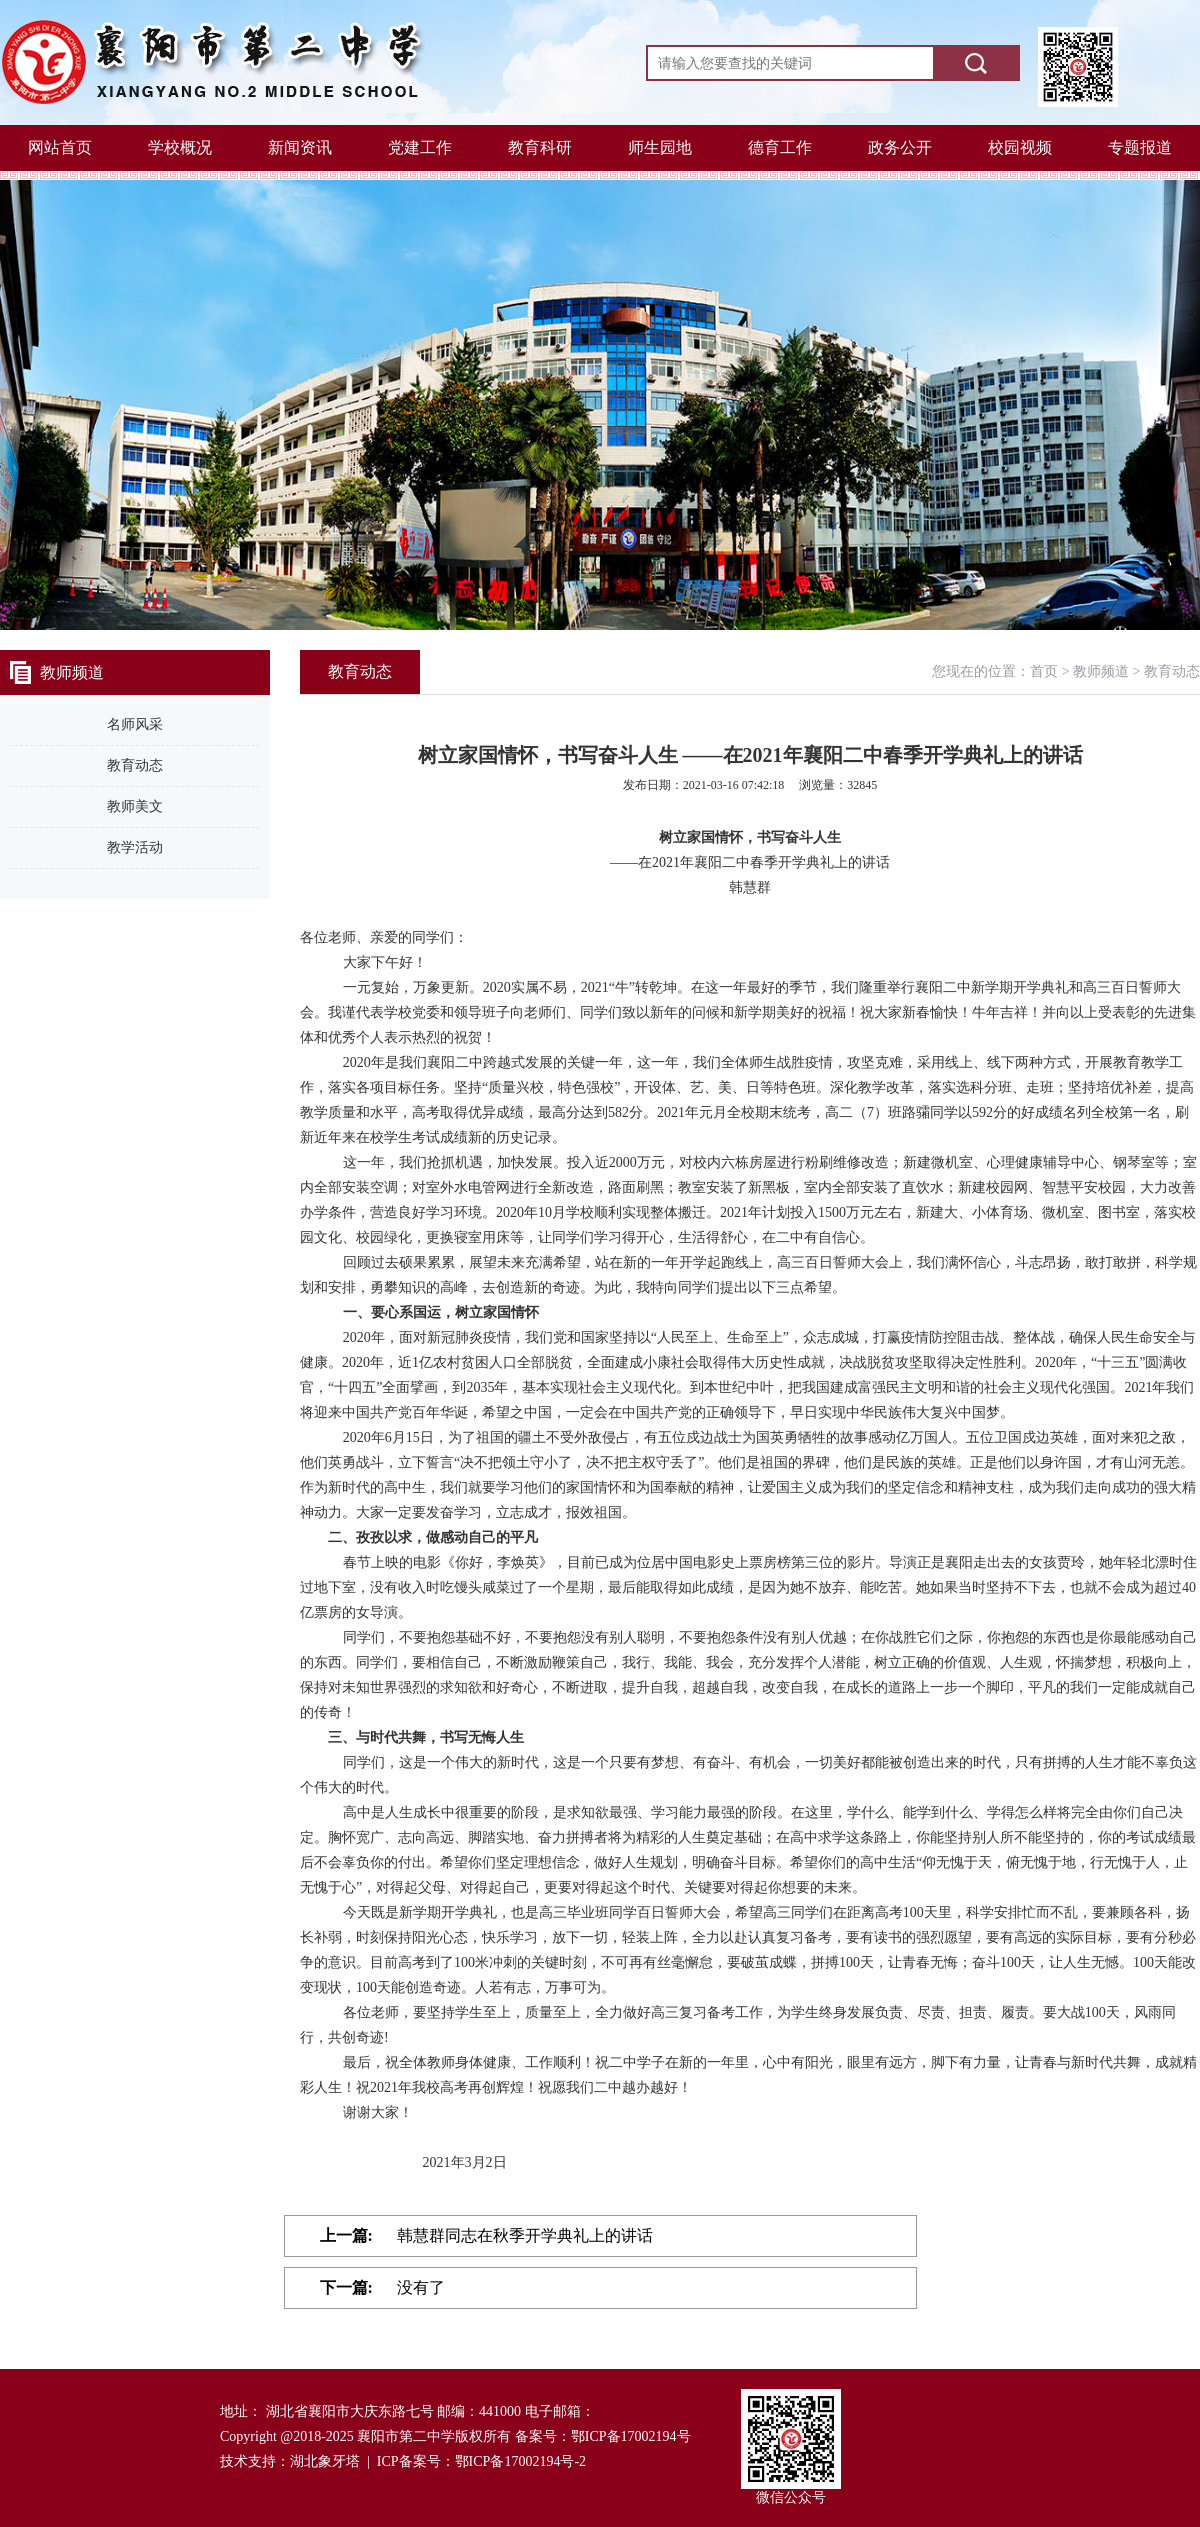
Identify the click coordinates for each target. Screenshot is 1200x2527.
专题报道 (1140, 147)
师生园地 (660, 147)
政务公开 (900, 147)
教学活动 (135, 847)
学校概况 (180, 147)
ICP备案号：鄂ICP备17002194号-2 (481, 2461)
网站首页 (60, 147)
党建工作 (420, 147)
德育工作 (780, 147)
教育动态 (135, 765)
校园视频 (1020, 147)
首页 (1044, 671)
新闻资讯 (300, 147)
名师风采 (135, 724)
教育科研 (540, 147)
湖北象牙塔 (325, 2461)
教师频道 (1101, 671)
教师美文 (135, 806)
